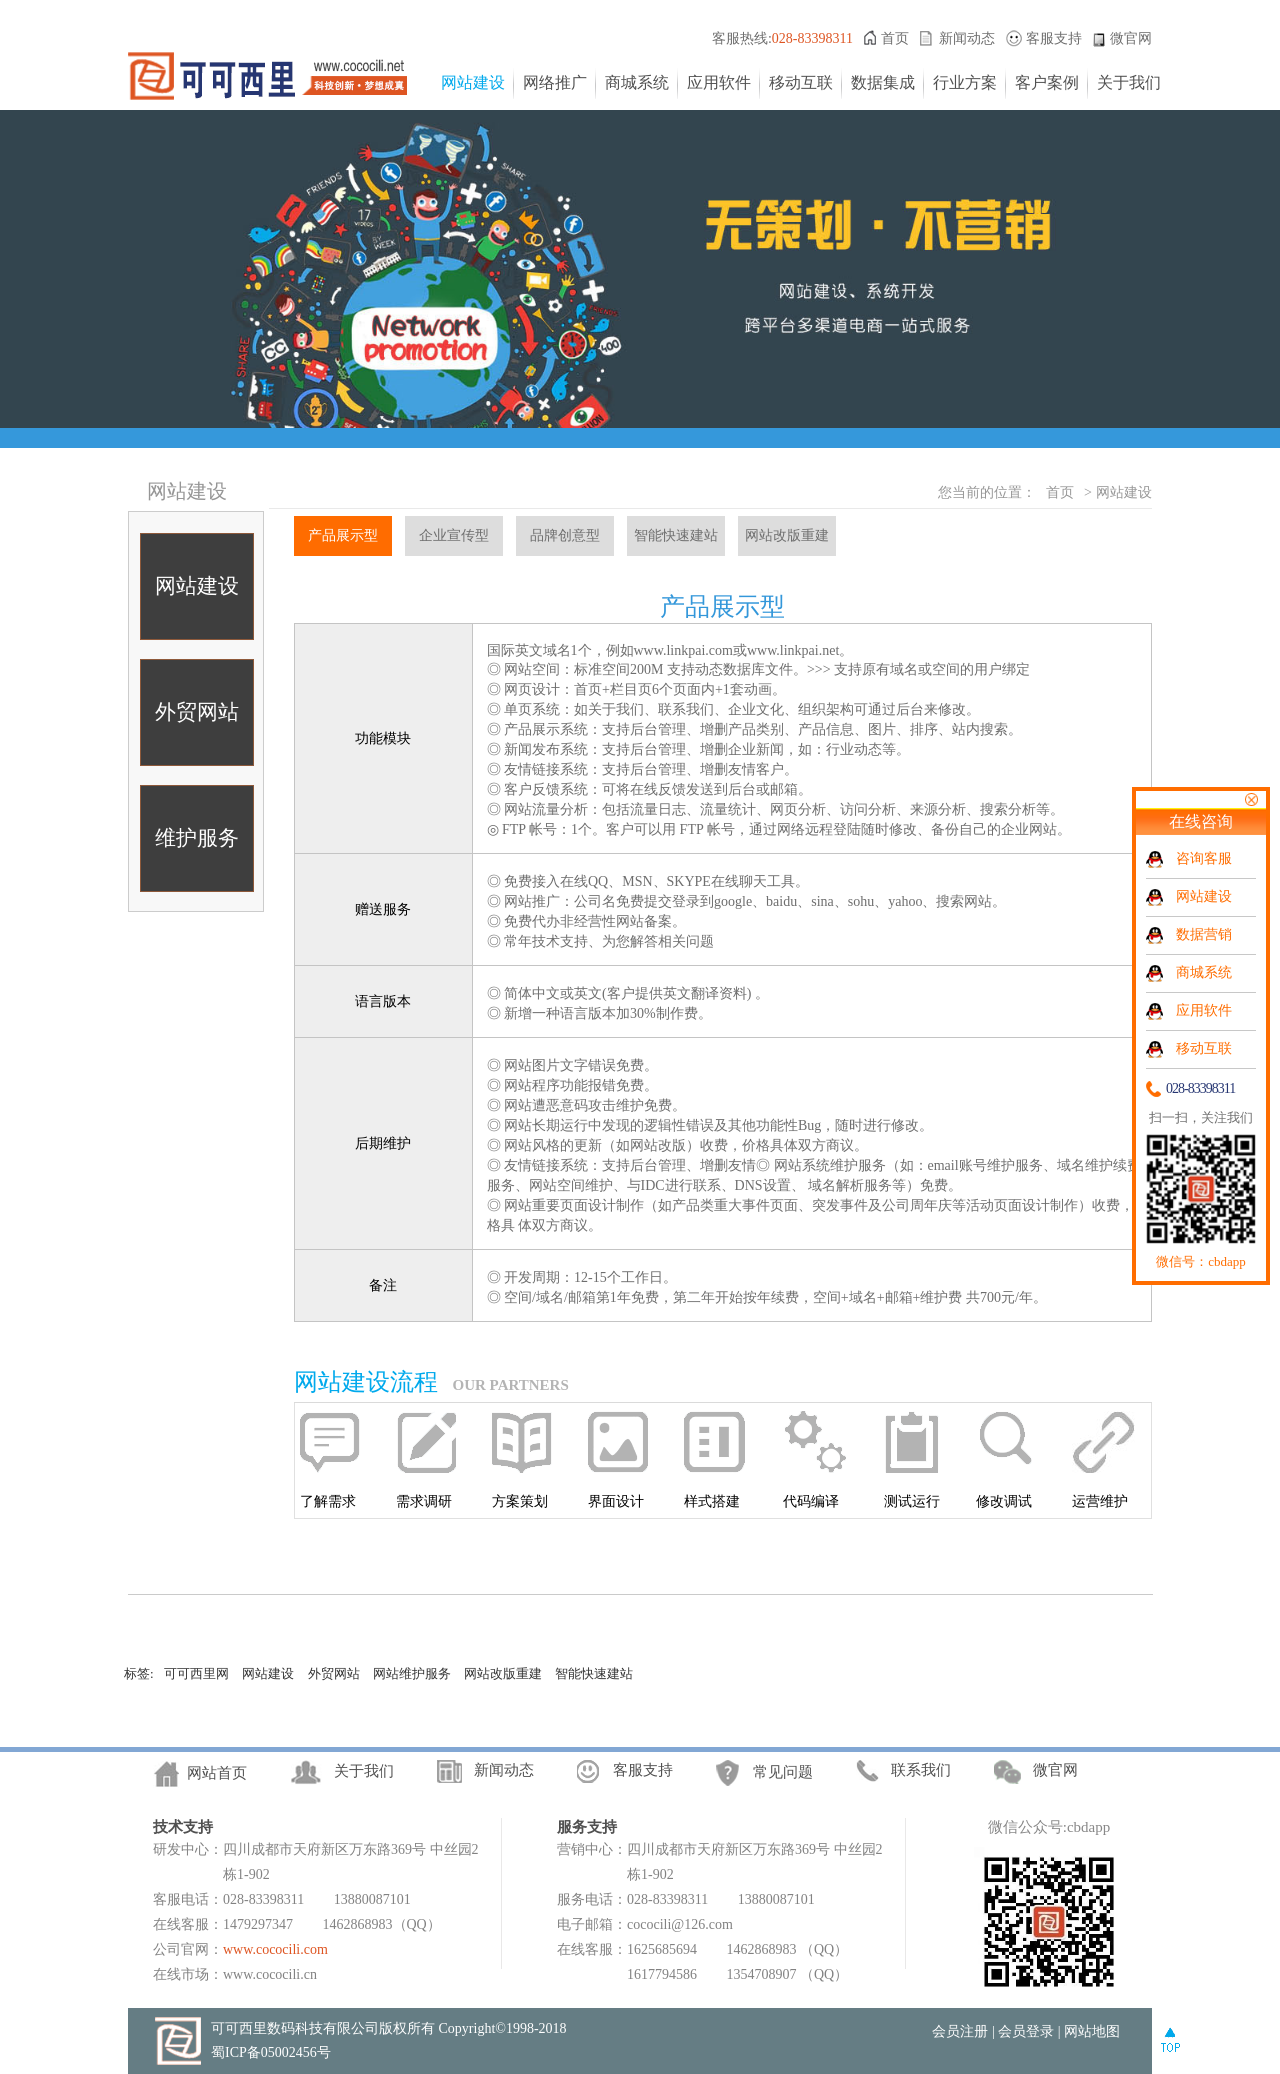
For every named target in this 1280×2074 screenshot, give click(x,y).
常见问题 (783, 1773)
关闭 (1251, 799)
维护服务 (197, 838)
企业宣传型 (454, 535)
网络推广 (555, 82)
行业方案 (965, 82)
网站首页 (217, 1774)
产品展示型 (343, 535)
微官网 (1131, 38)
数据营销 (1204, 934)
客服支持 (1054, 38)
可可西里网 (196, 1673)
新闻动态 (967, 38)
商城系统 (637, 82)
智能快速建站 (676, 535)
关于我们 (1129, 82)
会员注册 (960, 2031)
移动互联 (801, 82)
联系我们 (921, 1770)
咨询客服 (1204, 858)
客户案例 (1047, 82)
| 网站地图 (1089, 2031)
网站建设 (473, 82)
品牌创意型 (565, 535)
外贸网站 (197, 712)
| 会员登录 (1023, 2031)
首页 (895, 38)
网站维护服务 (412, 1673)
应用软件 (719, 82)
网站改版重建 (787, 535)
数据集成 (883, 82)
